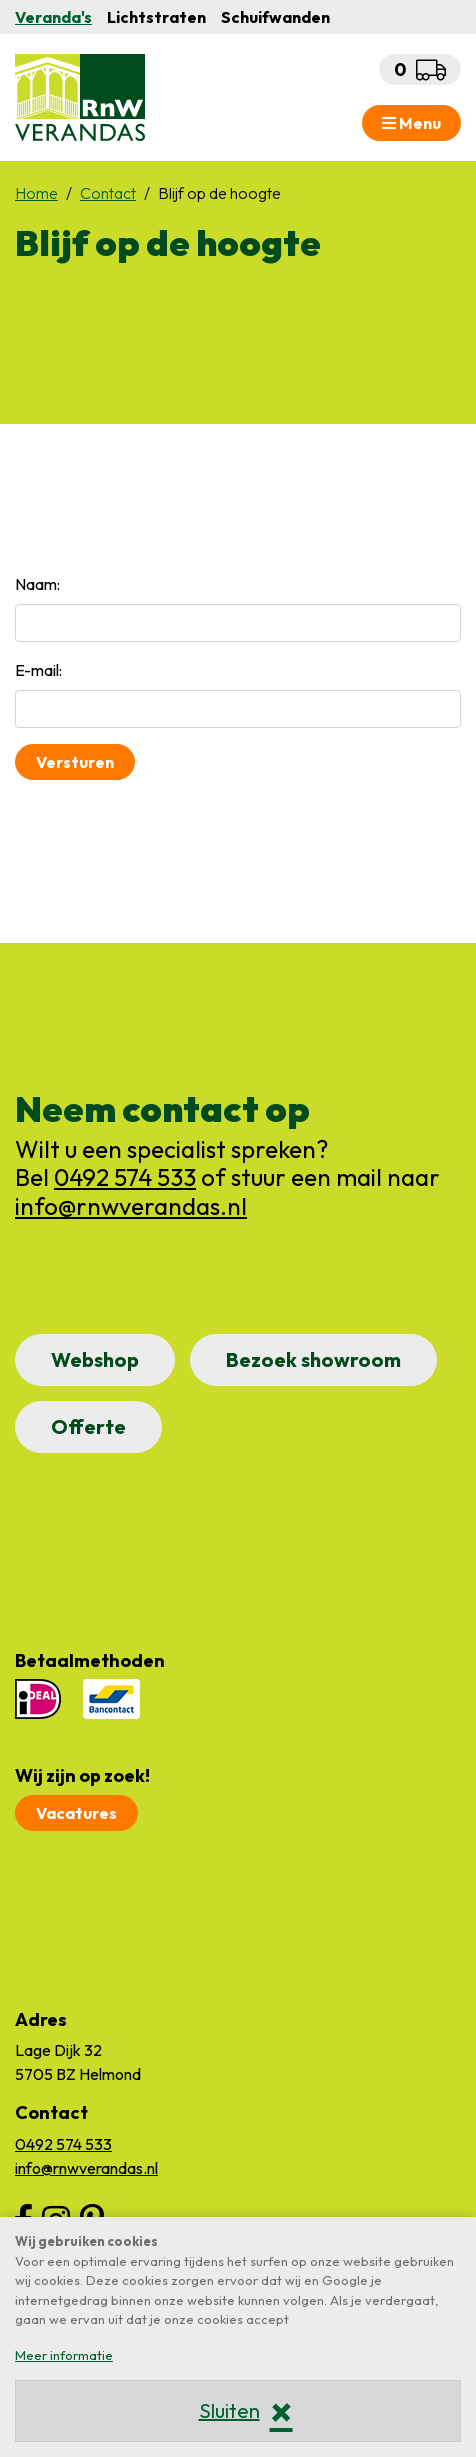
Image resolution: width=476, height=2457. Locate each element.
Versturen (75, 762)
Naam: (37, 584)
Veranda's (53, 17)
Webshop (95, 1359)
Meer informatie (64, 2355)
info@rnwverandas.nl (131, 1206)
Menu (411, 123)
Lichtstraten (156, 17)
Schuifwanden (275, 17)
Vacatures (76, 1813)
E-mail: (38, 670)
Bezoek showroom (313, 1359)
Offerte (88, 1426)
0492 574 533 (125, 1177)
